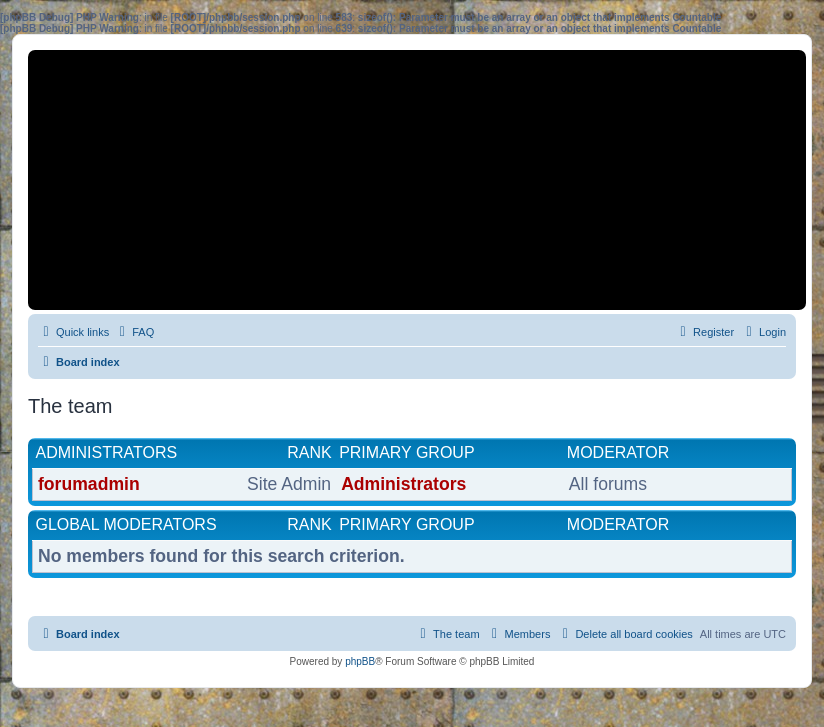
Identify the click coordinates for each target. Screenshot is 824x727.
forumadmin (89, 484)
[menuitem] (134, 332)
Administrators (107, 452)
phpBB (360, 661)
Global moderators (126, 524)
